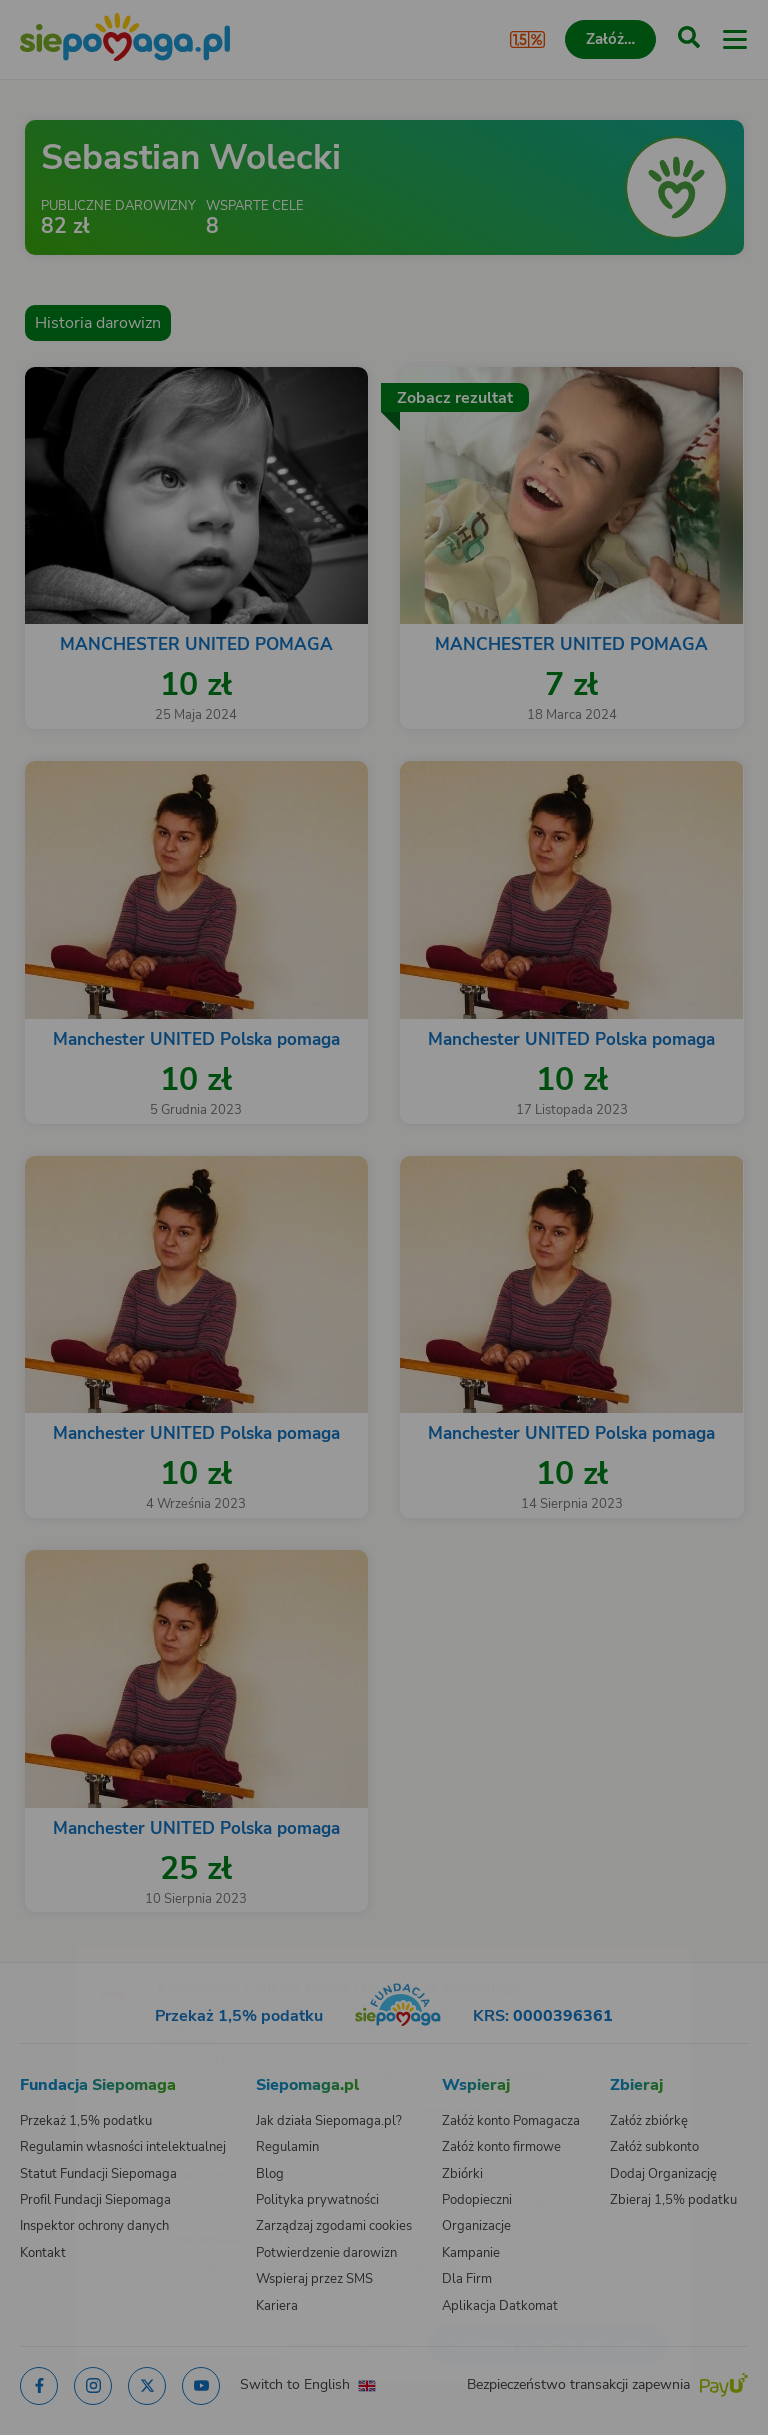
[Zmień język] (56, 1950)
